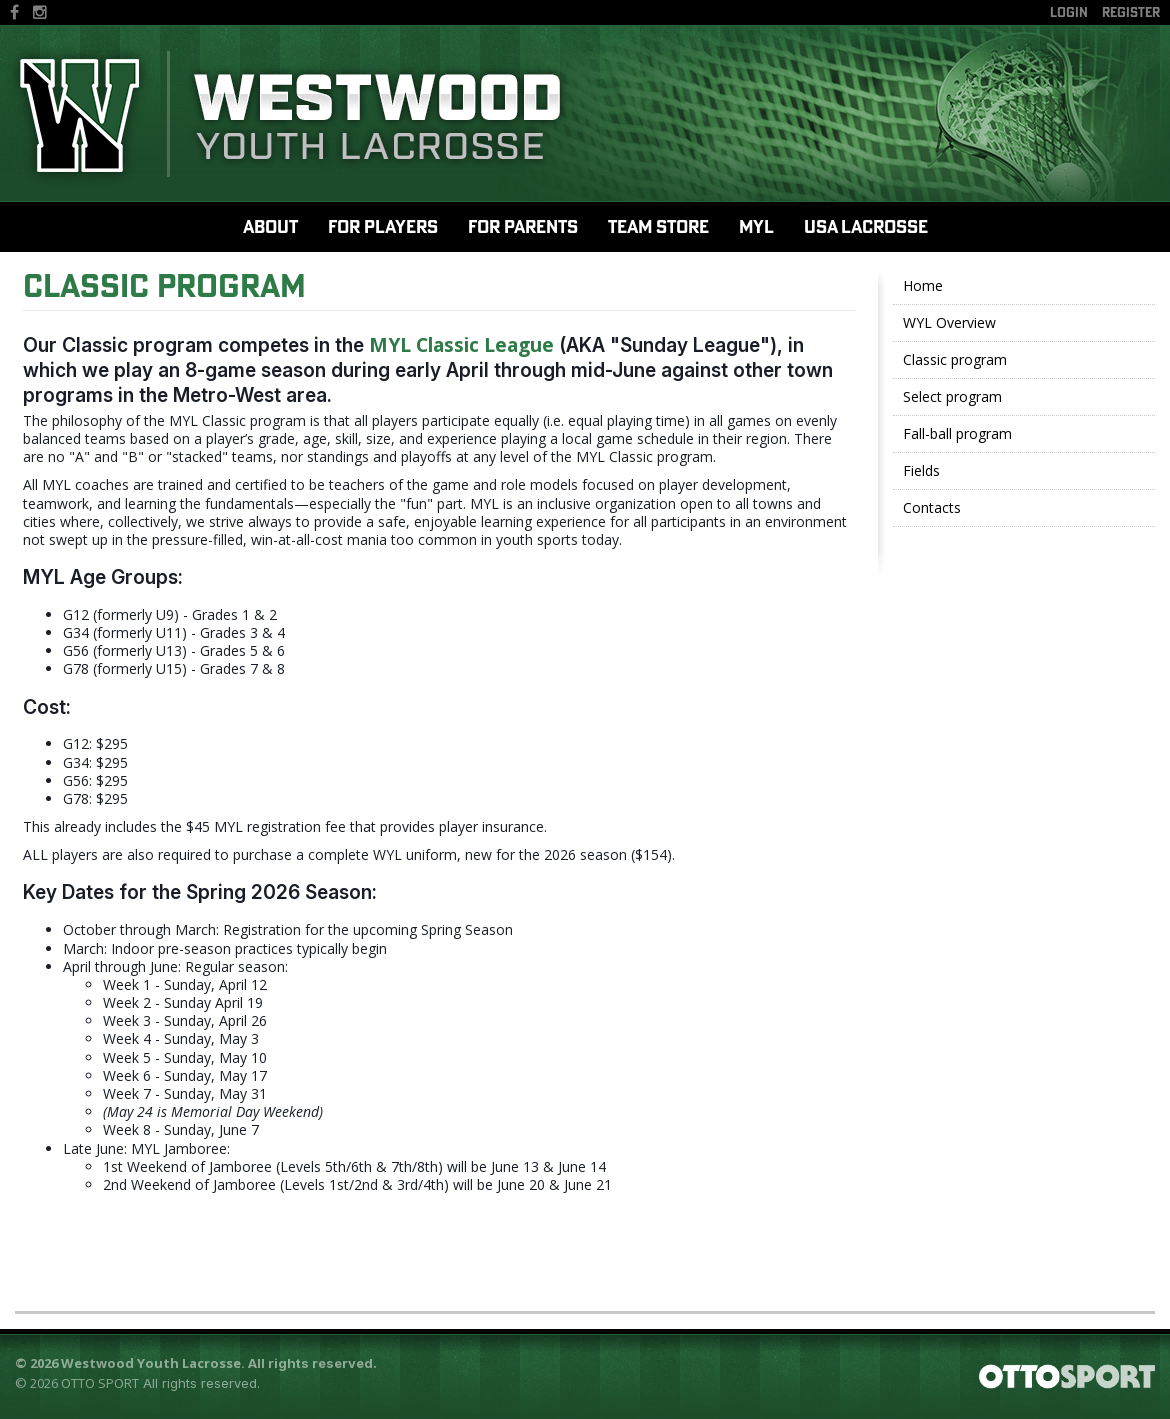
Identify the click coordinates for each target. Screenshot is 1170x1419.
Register (1131, 12)
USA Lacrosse (866, 226)
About (270, 226)
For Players (383, 226)
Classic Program (164, 285)
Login (1069, 12)
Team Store (658, 226)
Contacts (932, 507)
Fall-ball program (957, 433)
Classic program (955, 359)
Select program (952, 396)
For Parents (523, 226)
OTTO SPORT (100, 1383)
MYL (756, 226)
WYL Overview (949, 322)
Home (923, 285)
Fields (921, 470)
